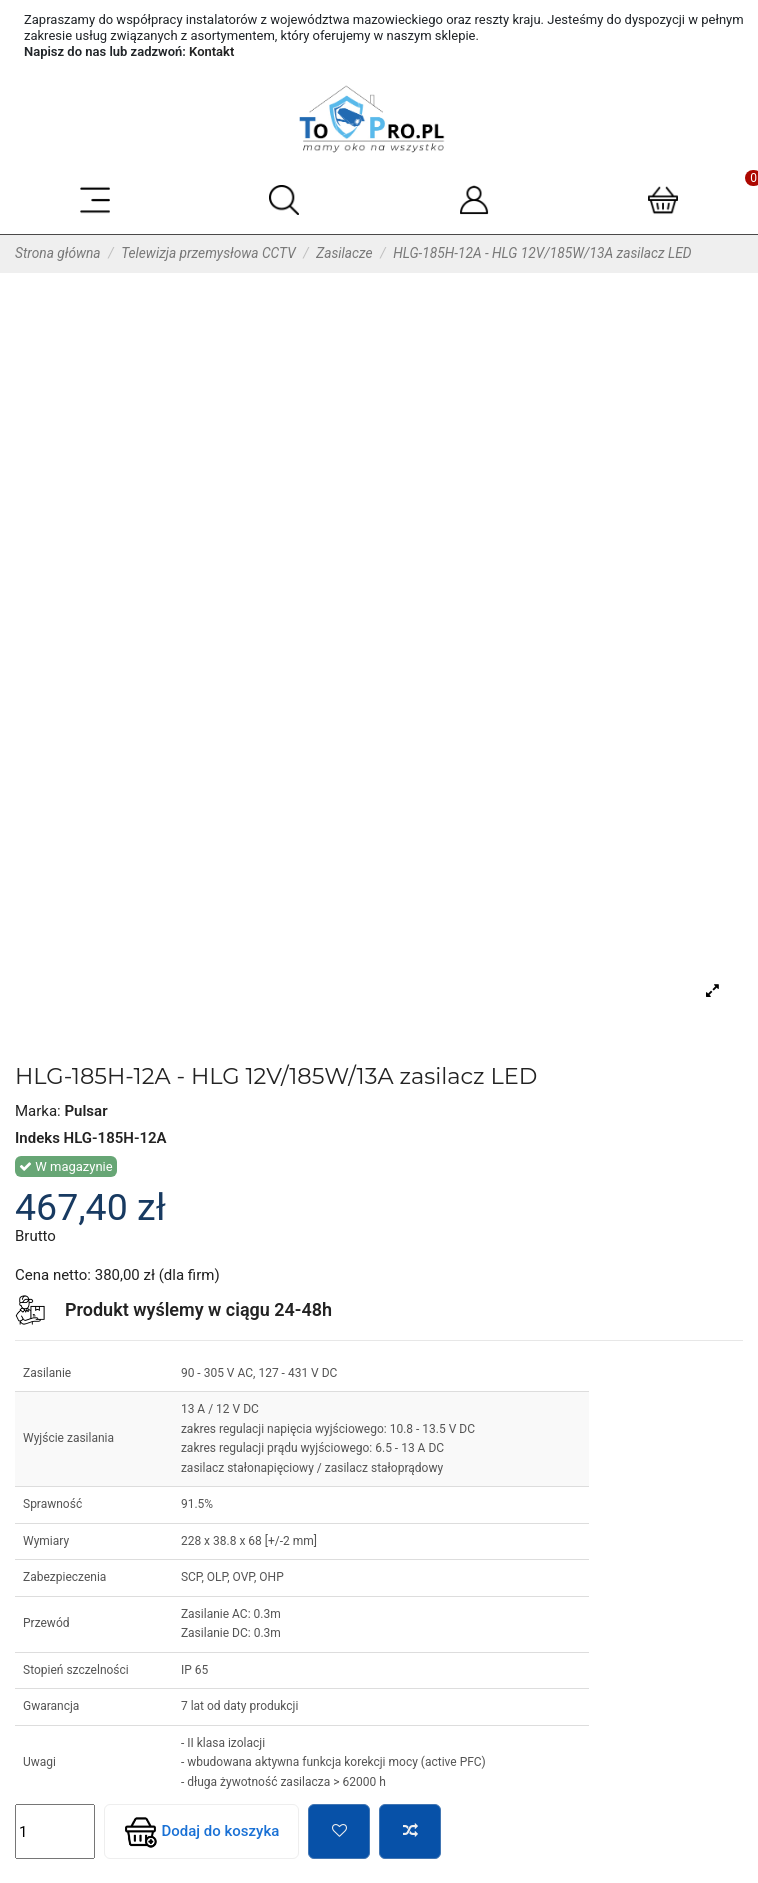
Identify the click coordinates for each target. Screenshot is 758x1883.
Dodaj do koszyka (202, 1832)
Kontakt (211, 51)
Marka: (38, 1111)
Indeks (37, 1138)
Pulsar (85, 1111)
